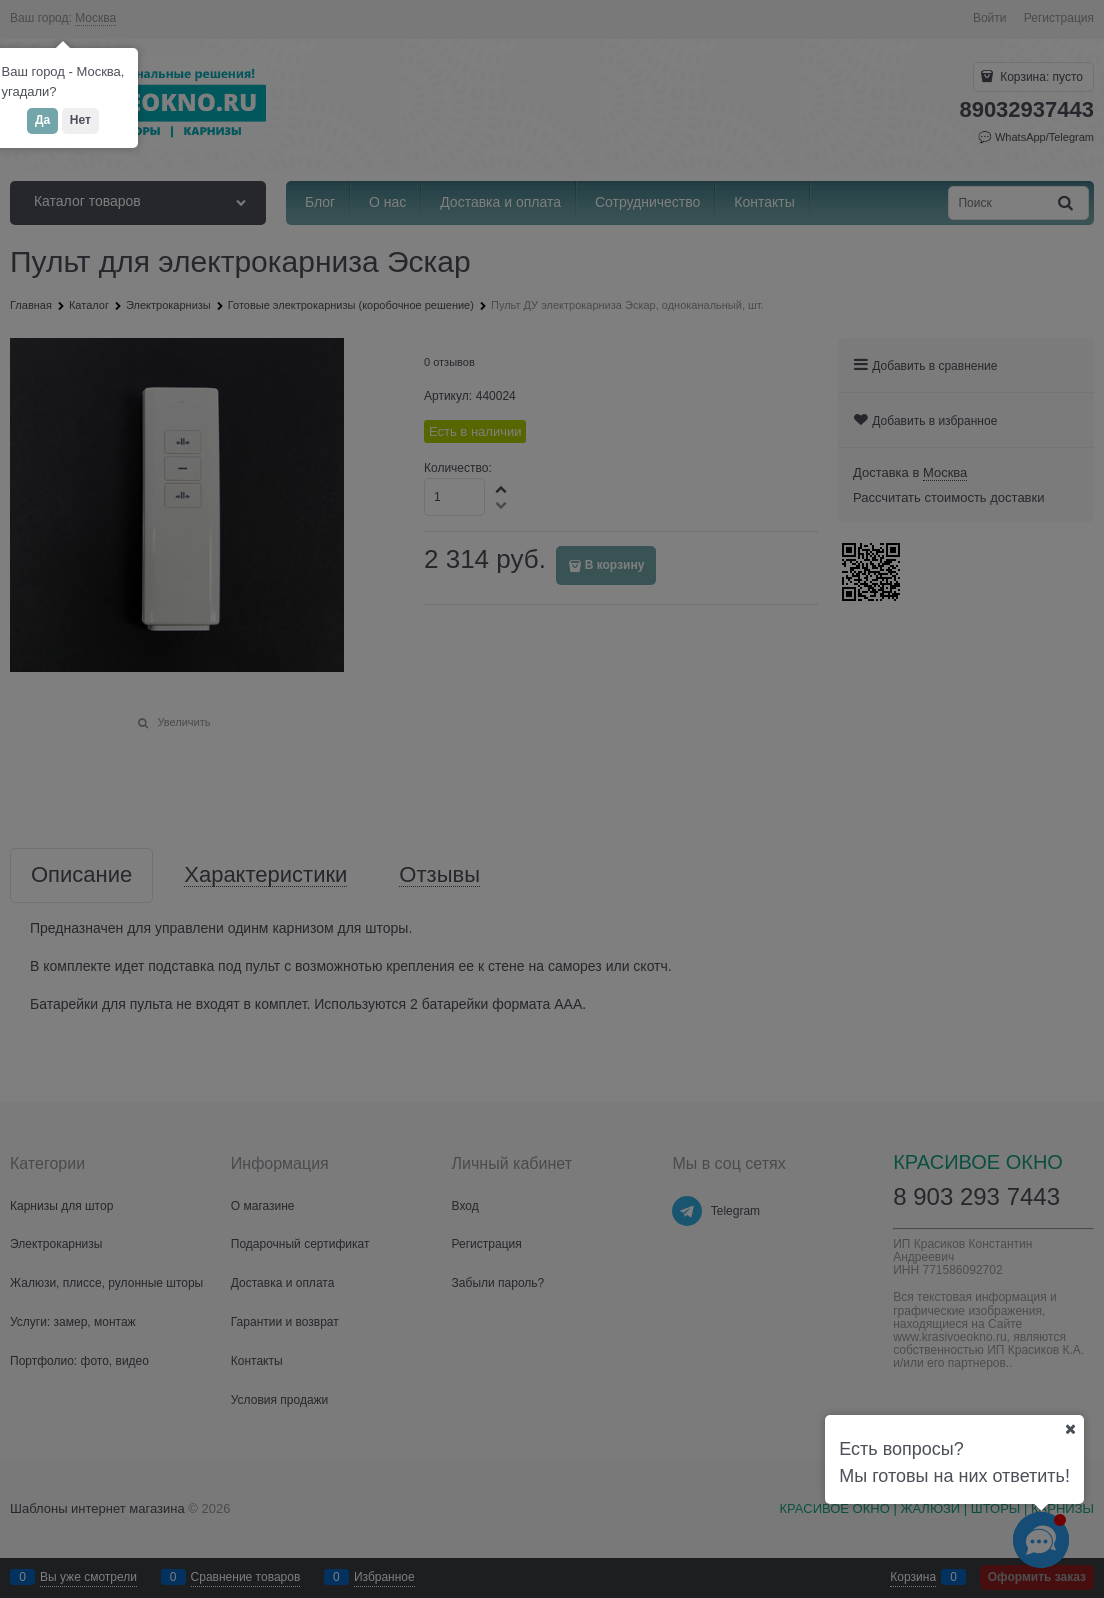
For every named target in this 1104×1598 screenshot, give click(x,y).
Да (42, 120)
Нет (80, 120)
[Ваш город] (1070, 1429)
